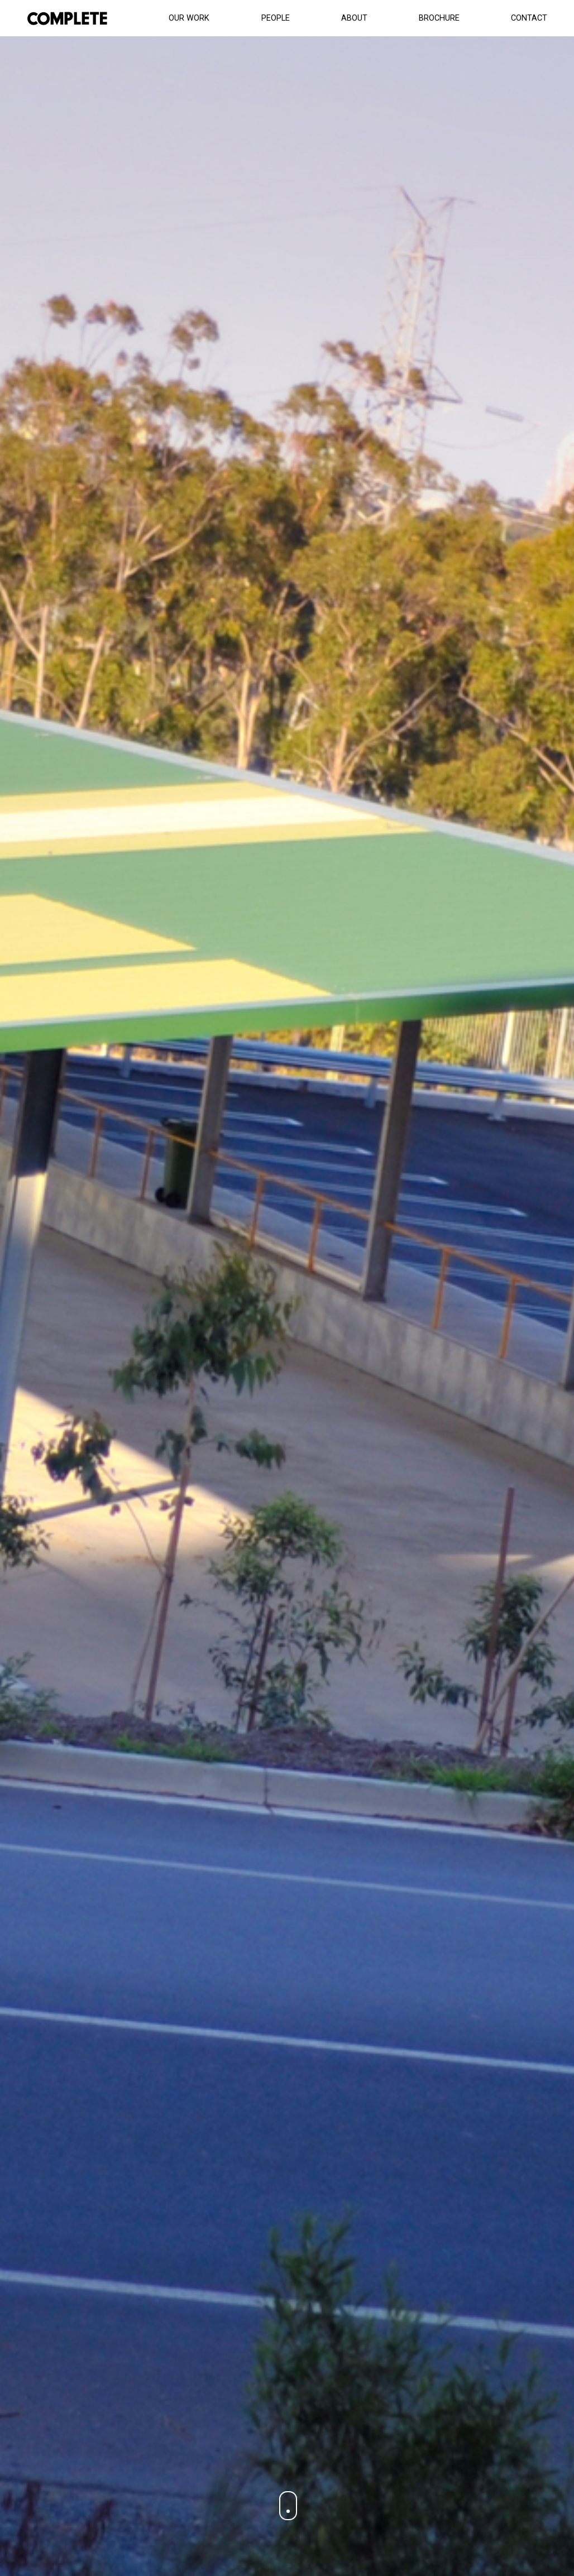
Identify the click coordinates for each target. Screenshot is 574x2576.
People (275, 18)
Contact (529, 18)
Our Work (189, 18)
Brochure (439, 18)
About (354, 18)
